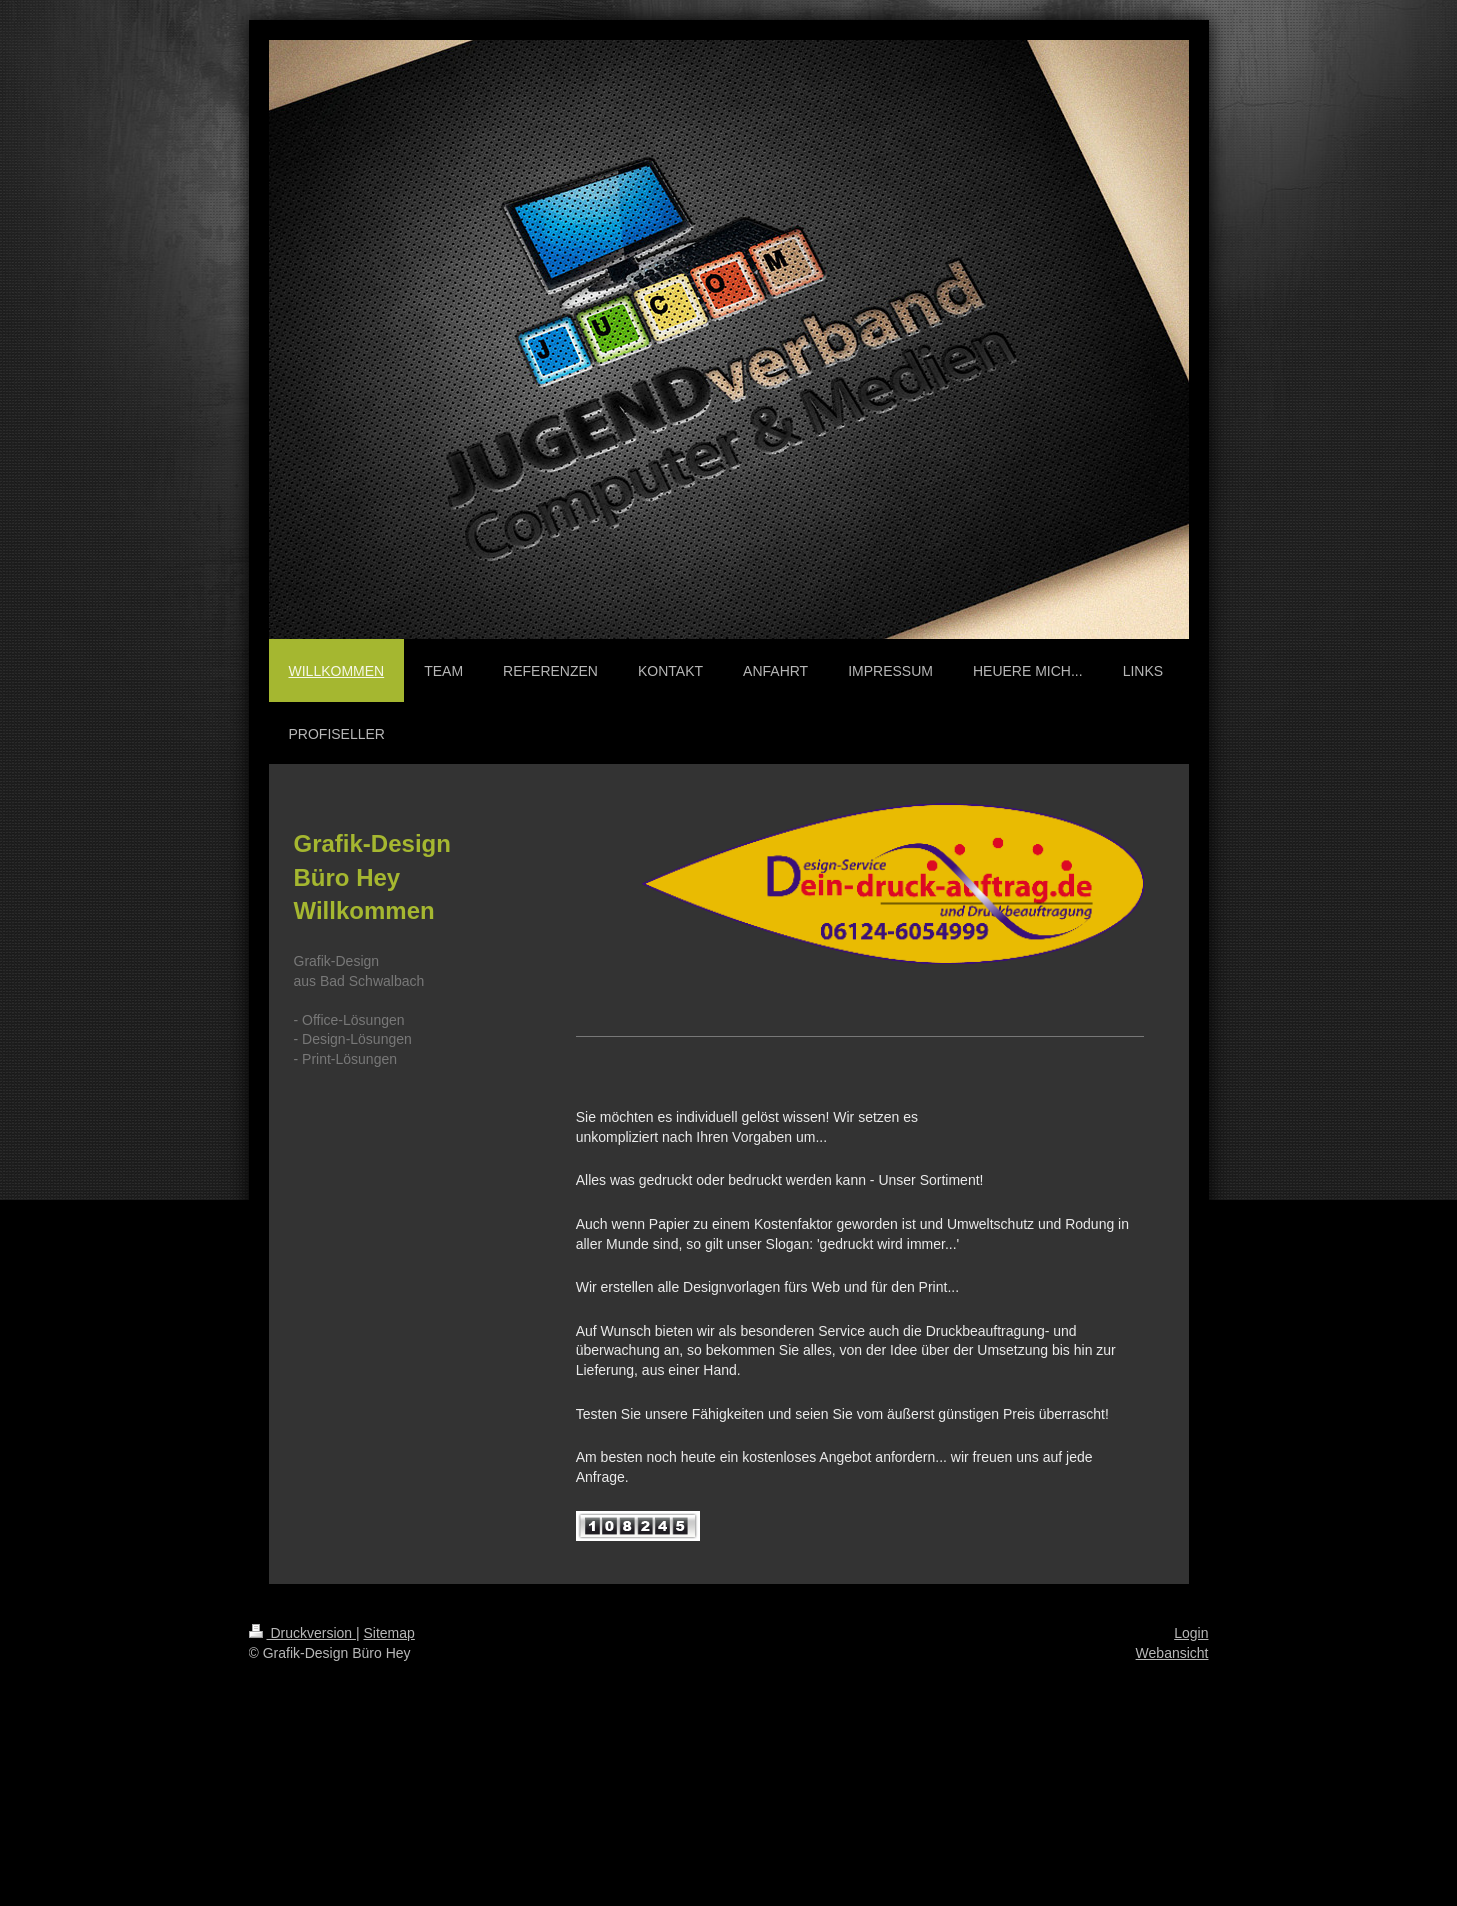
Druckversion (302, 1633)
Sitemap (389, 1633)
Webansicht (1172, 1653)
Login (1191, 1633)
